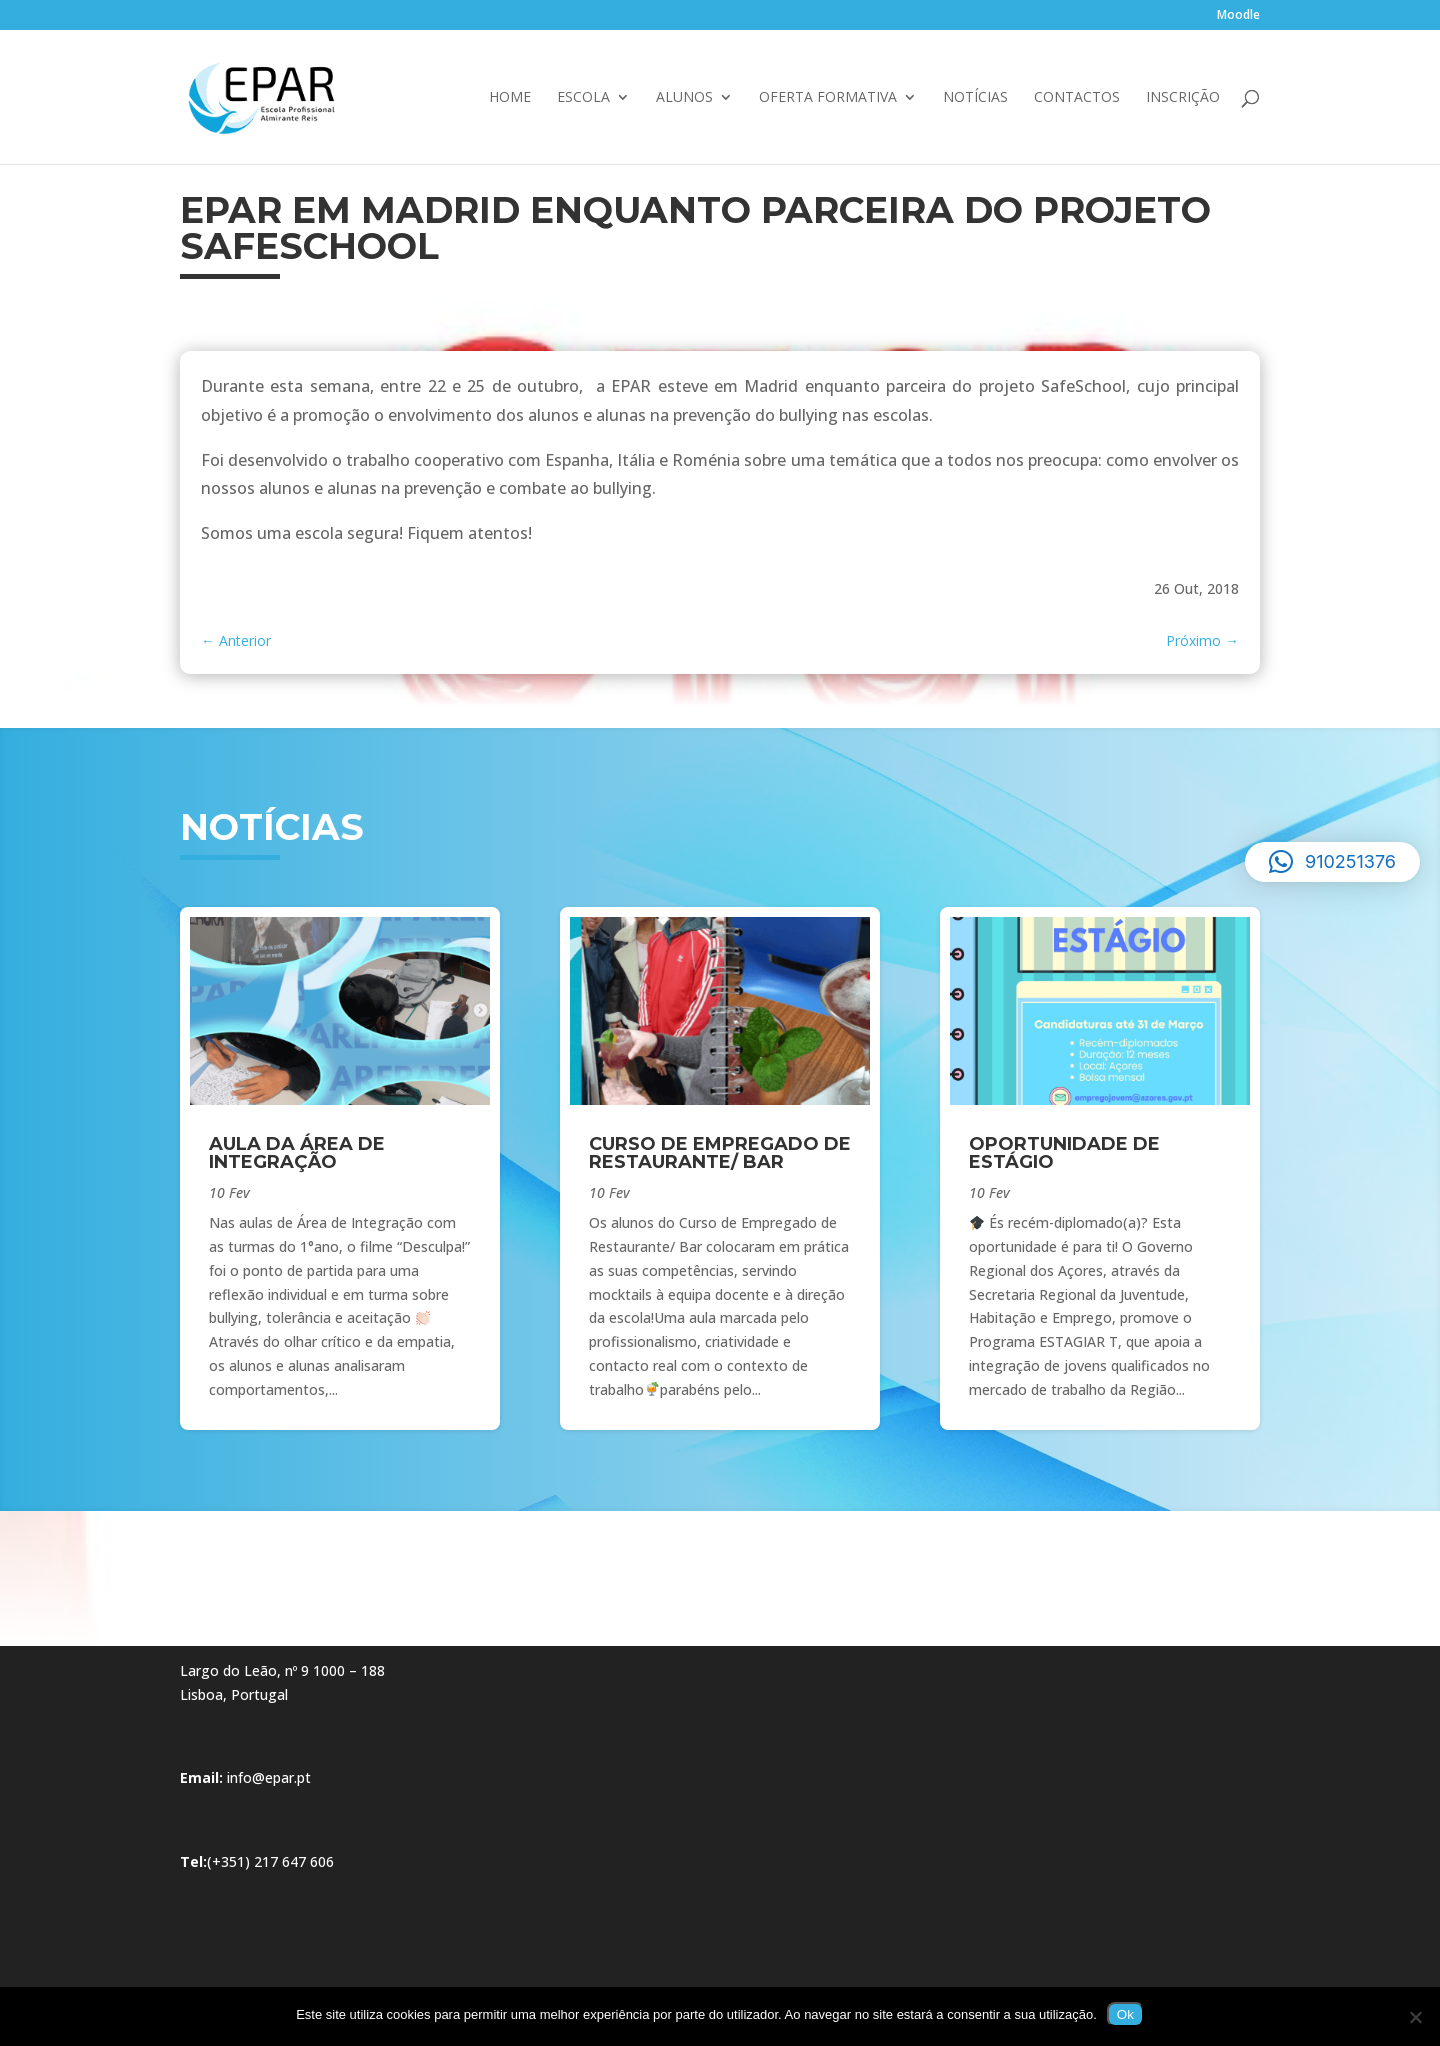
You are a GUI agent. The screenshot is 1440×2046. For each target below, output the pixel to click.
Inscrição (1183, 98)
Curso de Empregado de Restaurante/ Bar (720, 1153)
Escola (583, 98)
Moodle (1238, 16)
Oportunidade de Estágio (1064, 1153)
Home (510, 98)
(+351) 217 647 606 (270, 1861)
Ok (1125, 2014)
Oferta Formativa (828, 98)
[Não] (1415, 2017)
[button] (1332, 862)
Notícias (975, 98)
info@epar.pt (269, 1777)
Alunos (684, 98)
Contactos (1077, 98)
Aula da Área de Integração (297, 1153)
